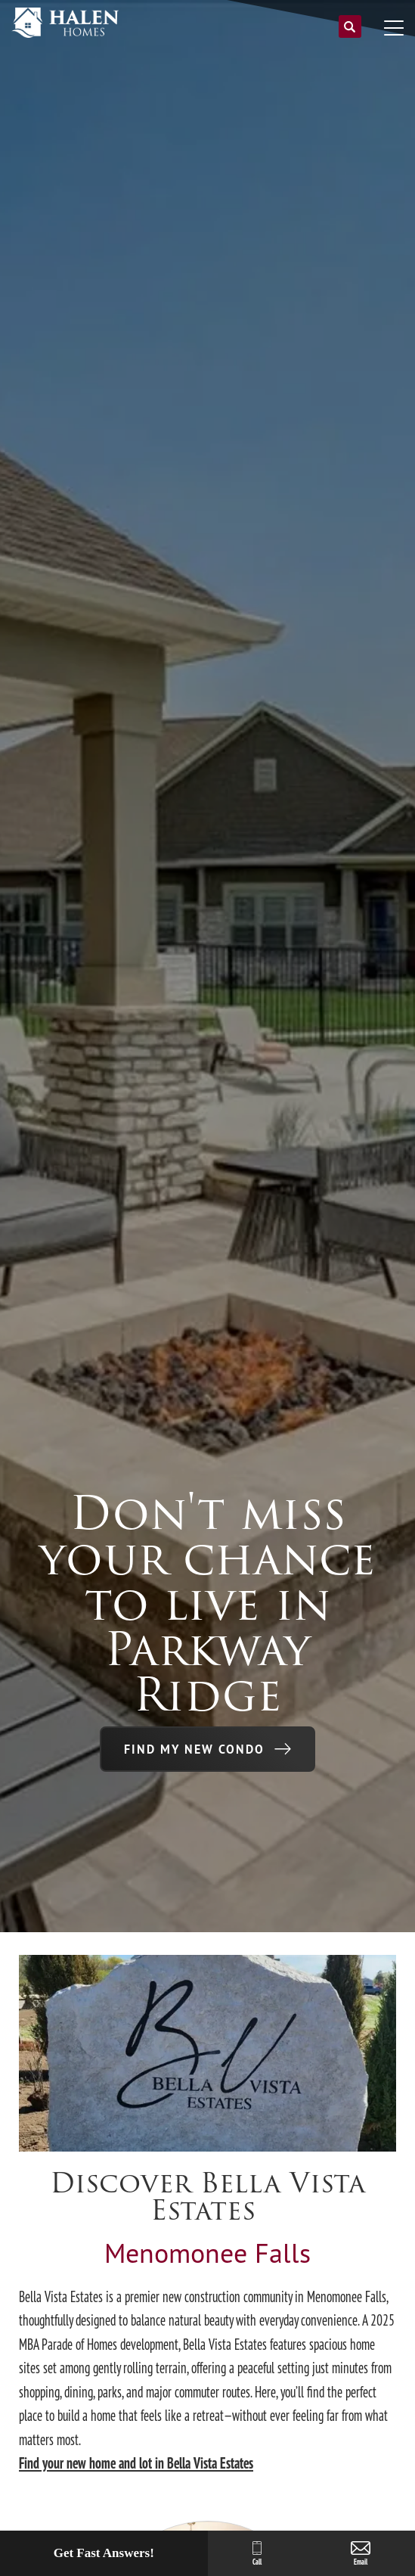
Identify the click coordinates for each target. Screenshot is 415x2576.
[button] (350, 32)
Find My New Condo (194, 1749)
